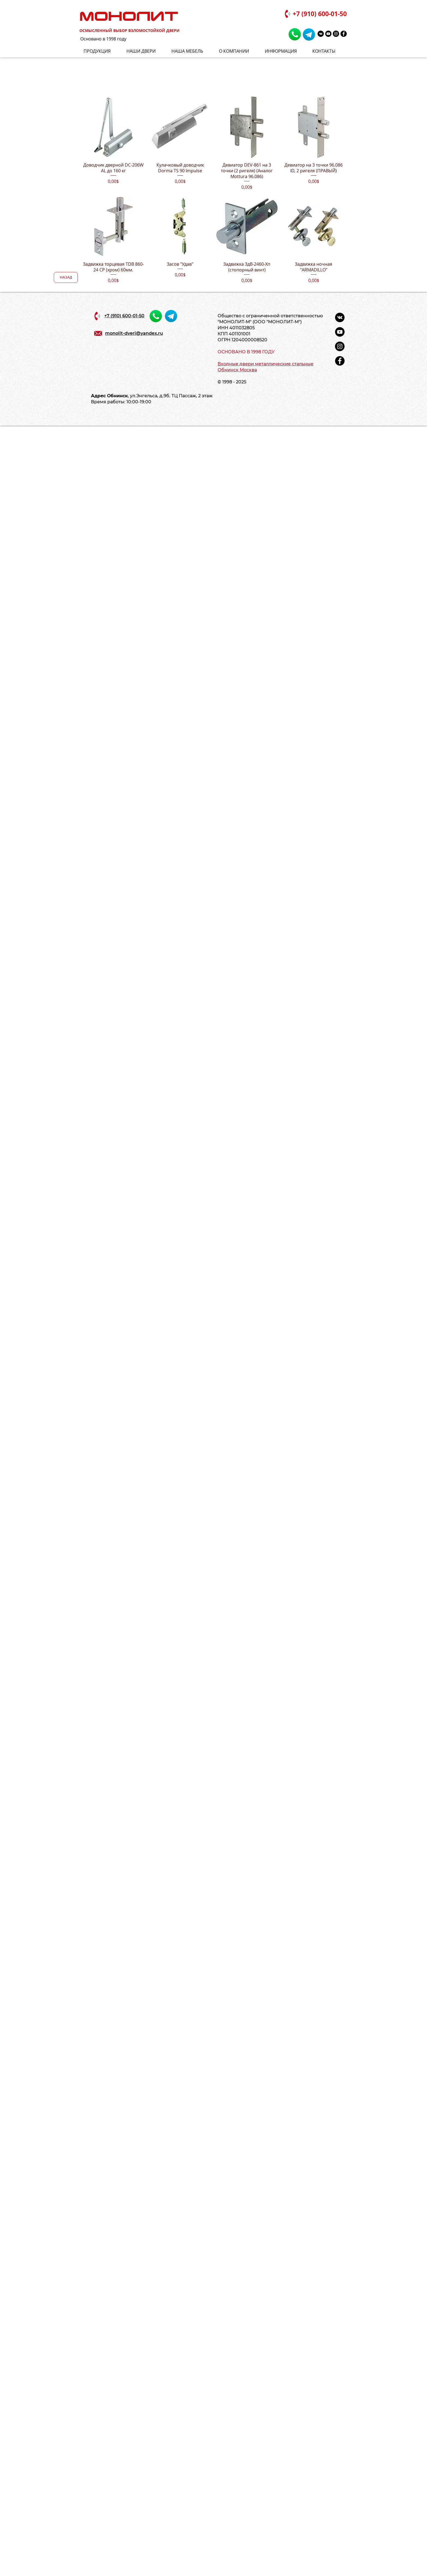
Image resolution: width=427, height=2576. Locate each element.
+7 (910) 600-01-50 (320, 13)
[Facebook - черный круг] (343, 34)
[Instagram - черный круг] (336, 34)
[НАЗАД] (66, 277)
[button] (284, 51)
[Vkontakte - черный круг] (321, 34)
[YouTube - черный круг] (328, 34)
